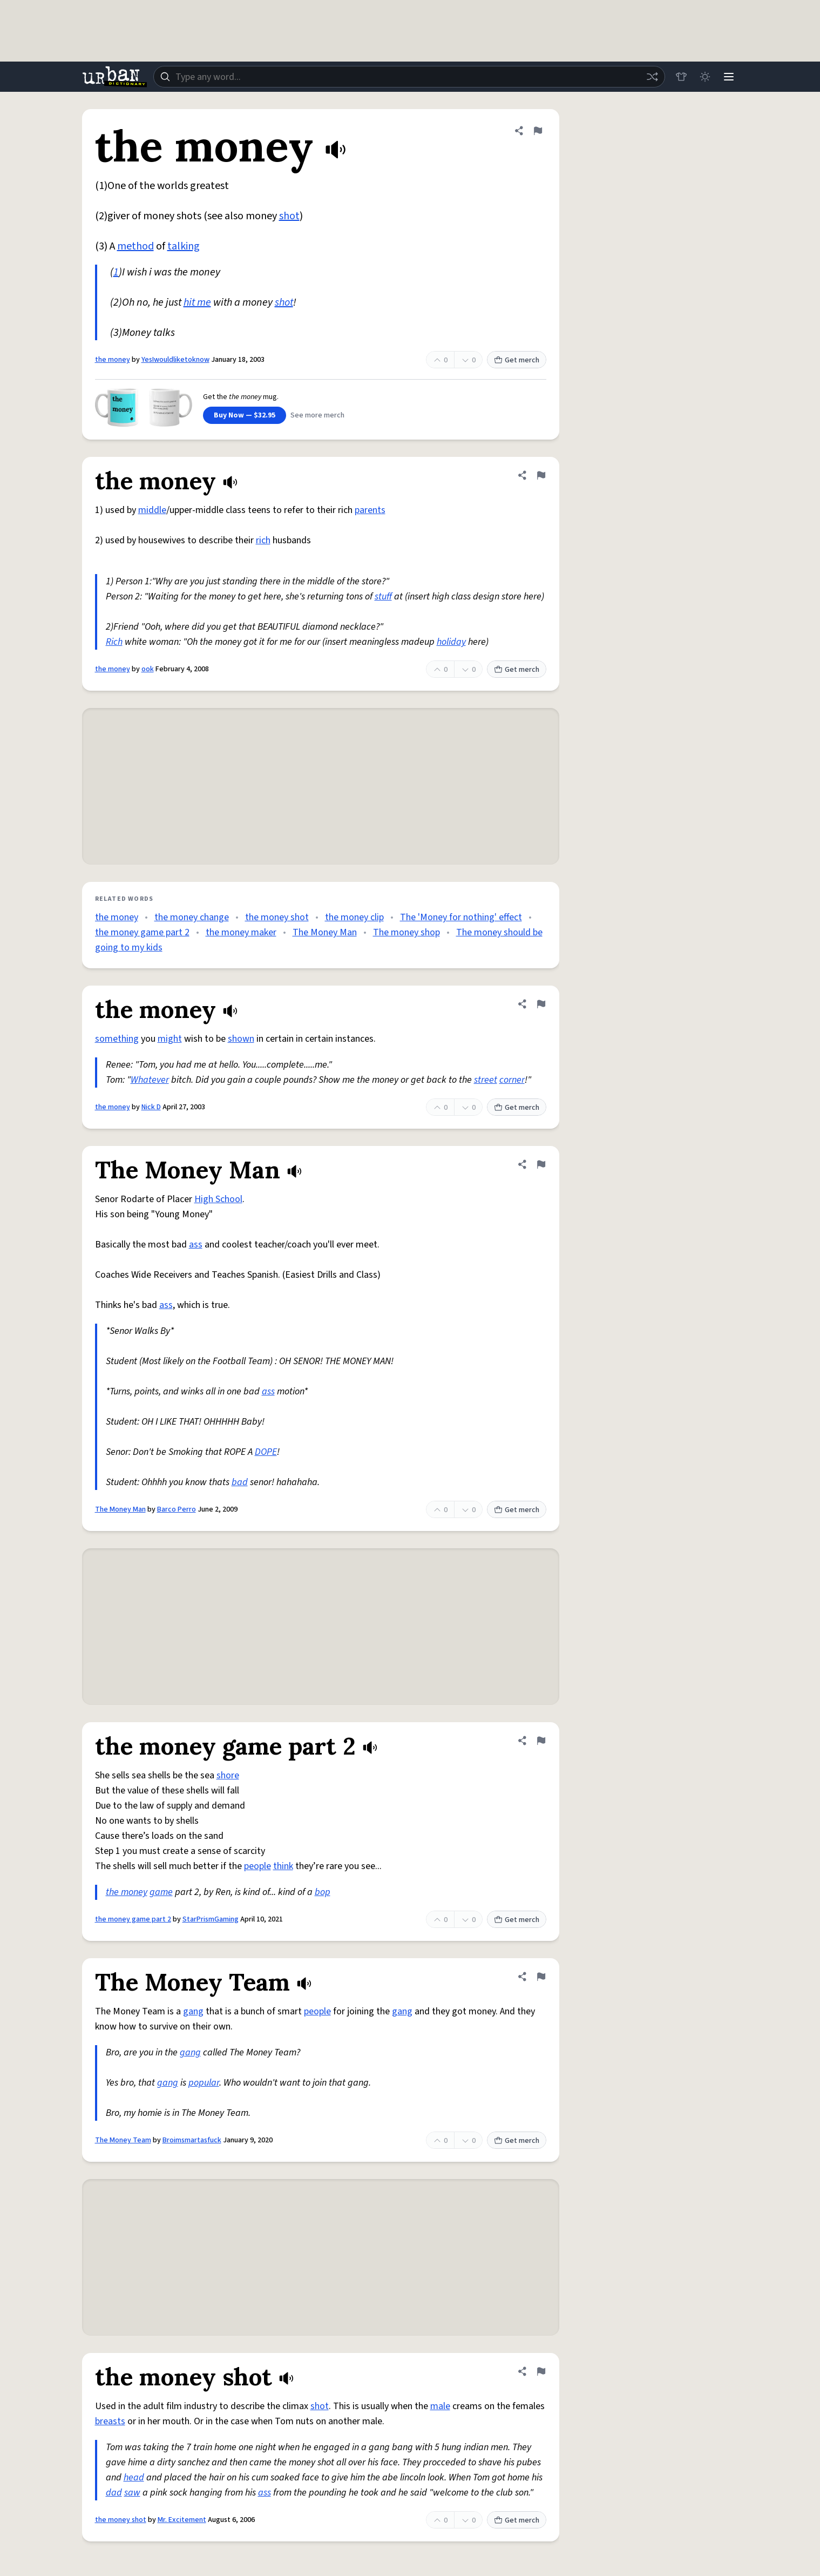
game (161, 1892)
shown (241, 1039)
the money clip (354, 917)
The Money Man (325, 932)
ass (195, 1244)
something (117, 1039)
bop (322, 1892)
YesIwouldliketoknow (175, 359)
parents (370, 510)
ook (147, 669)
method (135, 246)
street (485, 1080)
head (134, 2477)
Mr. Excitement (182, 2519)
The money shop (406, 932)
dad (114, 2492)
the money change (191, 917)
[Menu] (728, 76)
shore (227, 1775)
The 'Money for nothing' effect (461, 917)
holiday (451, 642)
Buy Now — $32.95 (244, 415)
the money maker (241, 932)
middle (152, 510)
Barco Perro (176, 1509)
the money (112, 359)
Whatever (150, 1080)
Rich (114, 642)
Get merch (516, 360)
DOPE (266, 1452)
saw (132, 2492)
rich (263, 540)
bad (240, 1482)
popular (203, 2082)
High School (218, 1199)
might (170, 1039)
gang (193, 2011)
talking (183, 246)
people (257, 1866)
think (283, 1866)
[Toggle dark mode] (705, 76)
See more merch (317, 415)
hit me (197, 302)
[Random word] (652, 76)
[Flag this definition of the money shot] (541, 2371)
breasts (110, 2421)
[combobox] (409, 76)
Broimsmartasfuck (191, 2140)
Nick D (151, 1107)
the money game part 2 (142, 932)
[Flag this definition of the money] (537, 130)
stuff (383, 596)
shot (289, 216)
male (440, 2406)
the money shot (277, 917)
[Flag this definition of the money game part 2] (541, 1740)
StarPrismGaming (210, 1919)
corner (512, 1080)
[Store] (681, 76)
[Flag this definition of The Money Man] (541, 1164)
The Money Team (123, 2140)
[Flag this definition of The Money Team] (541, 1976)
